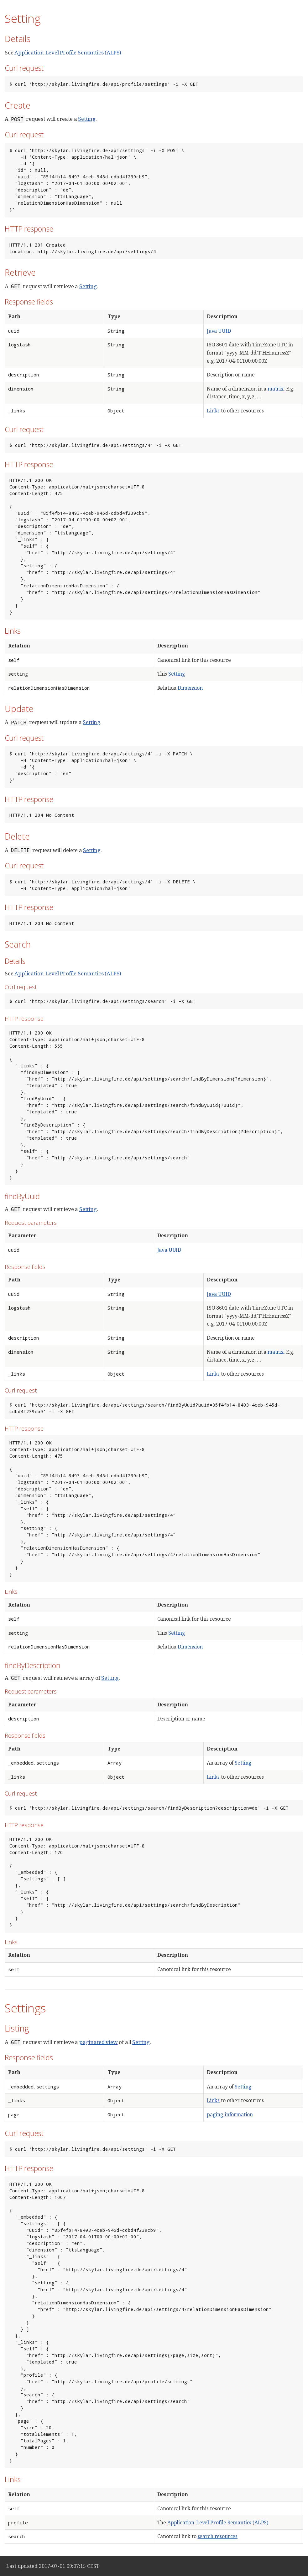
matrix (276, 388)
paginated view (98, 2042)
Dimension (190, 687)
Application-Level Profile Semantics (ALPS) (67, 52)
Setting (87, 118)
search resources (218, 2536)
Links (213, 410)
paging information (230, 2114)
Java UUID (219, 330)
